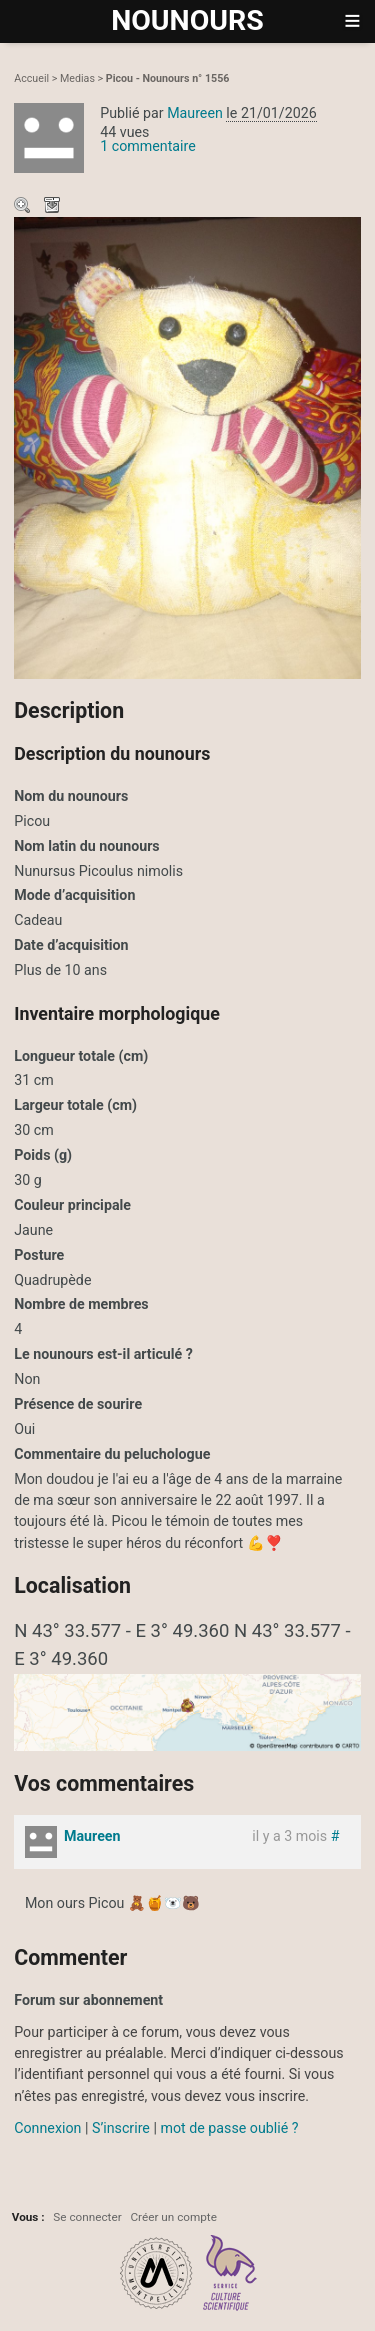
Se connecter (87, 2217)
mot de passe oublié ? (229, 2128)
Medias (77, 78)
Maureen (195, 113)
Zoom (24, 207)
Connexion (47, 2128)
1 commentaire (148, 146)
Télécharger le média (54, 207)
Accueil (31, 78)
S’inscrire (121, 2128)
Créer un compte (173, 2217)
